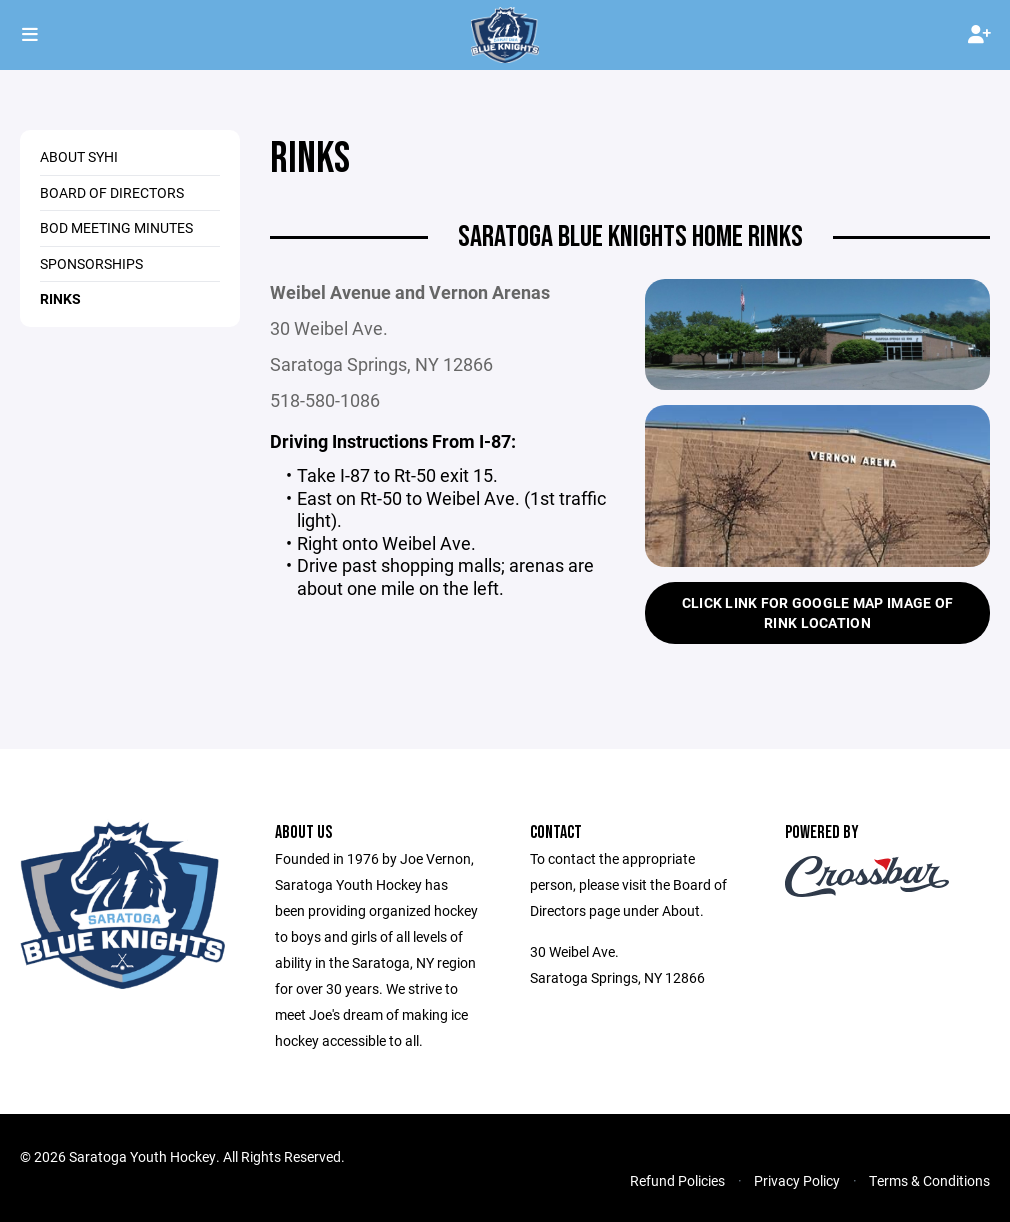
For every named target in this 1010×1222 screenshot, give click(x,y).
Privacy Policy (797, 1180)
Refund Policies (677, 1180)
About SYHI (79, 156)
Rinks (60, 298)
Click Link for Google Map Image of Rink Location (818, 612)
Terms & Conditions (929, 1180)
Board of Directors (112, 192)
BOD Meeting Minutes (116, 227)
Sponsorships (91, 263)
